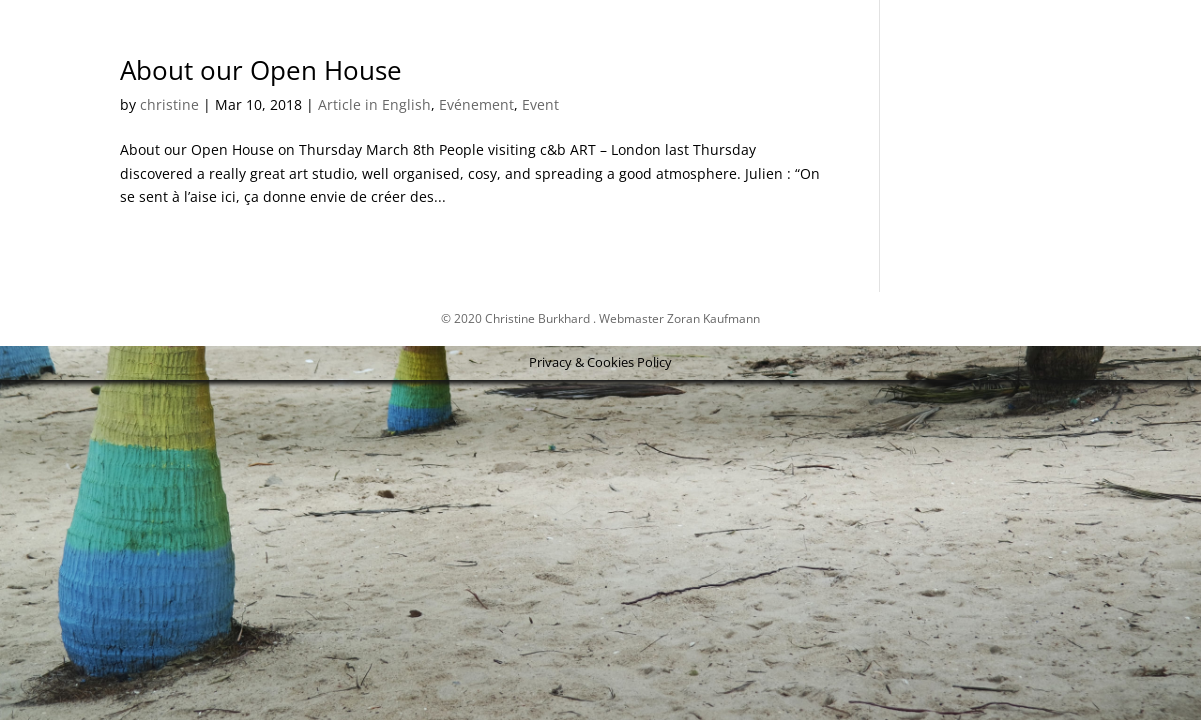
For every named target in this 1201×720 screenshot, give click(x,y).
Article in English (374, 104)
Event (540, 104)
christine (169, 104)
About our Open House (261, 70)
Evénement (476, 104)
